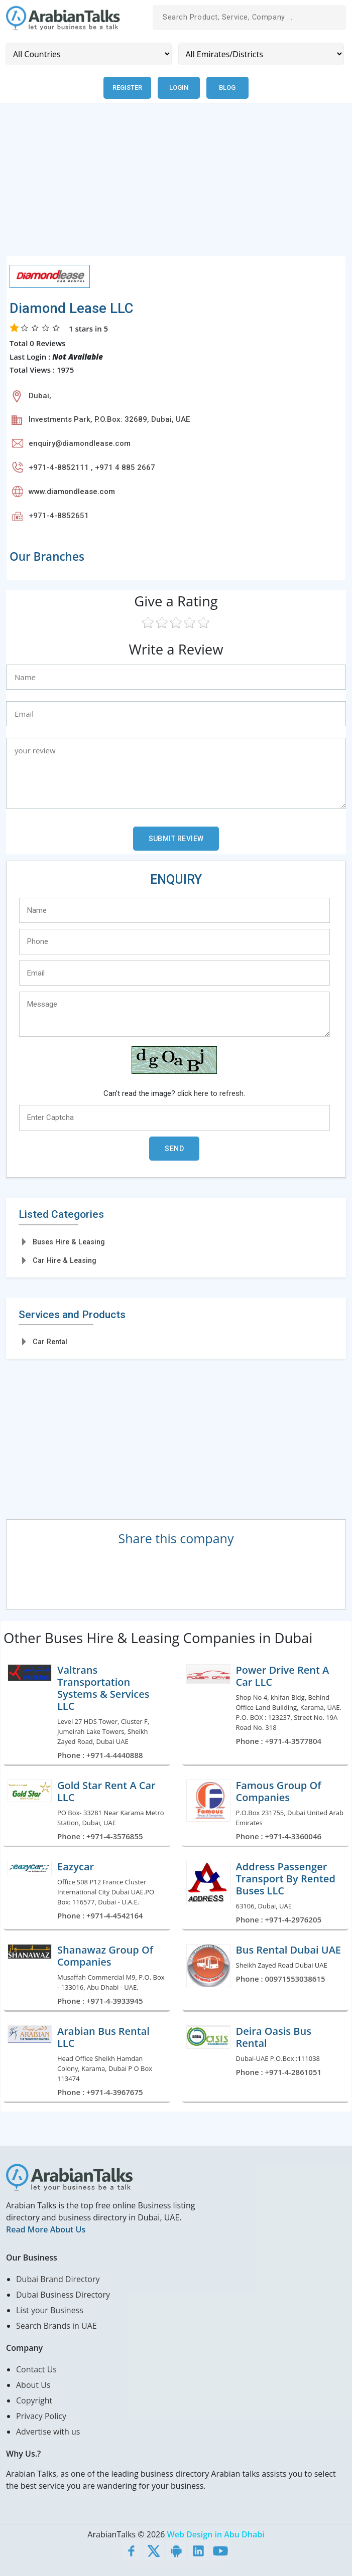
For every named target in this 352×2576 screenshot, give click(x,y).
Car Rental (50, 1341)
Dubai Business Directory (63, 2294)
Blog (228, 87)
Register (127, 87)
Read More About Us (45, 2228)
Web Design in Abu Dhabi (216, 2533)
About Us (33, 2384)
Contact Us (36, 2368)
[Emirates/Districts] (261, 54)
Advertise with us (48, 2431)
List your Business (49, 2309)
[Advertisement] (176, 185)
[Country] (88, 54)
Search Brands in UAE (56, 2325)
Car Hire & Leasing (64, 1260)
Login (179, 87)
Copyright (34, 2399)
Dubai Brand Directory (58, 2278)
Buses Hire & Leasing (69, 1241)
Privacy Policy (41, 2415)
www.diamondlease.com (72, 491)
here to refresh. (219, 1092)
